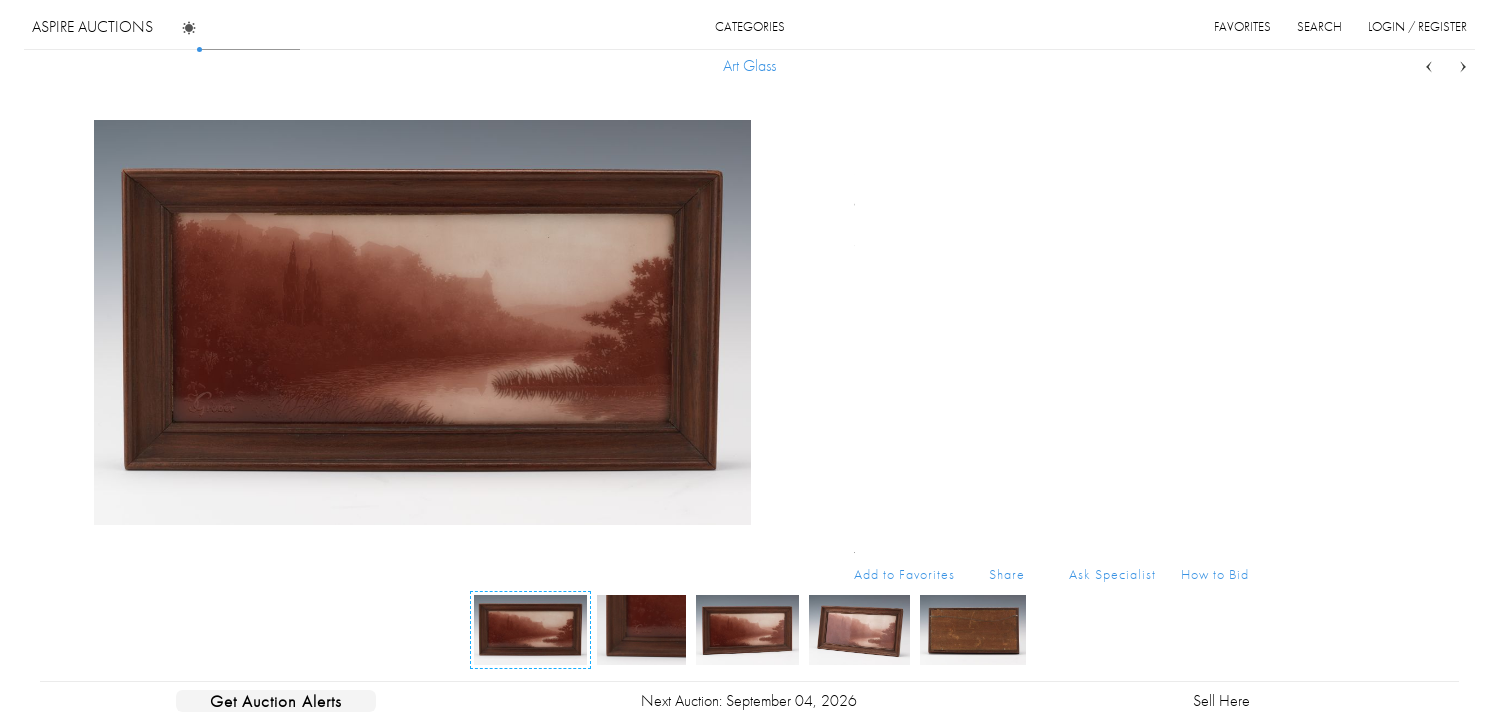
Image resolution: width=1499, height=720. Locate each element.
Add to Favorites (904, 574)
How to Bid (1215, 574)
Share (1007, 574)
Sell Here (1221, 700)
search (1319, 26)
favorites (1242, 26)
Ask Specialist (1112, 574)
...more (1233, 203)
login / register (1417, 26)
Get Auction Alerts (276, 701)
